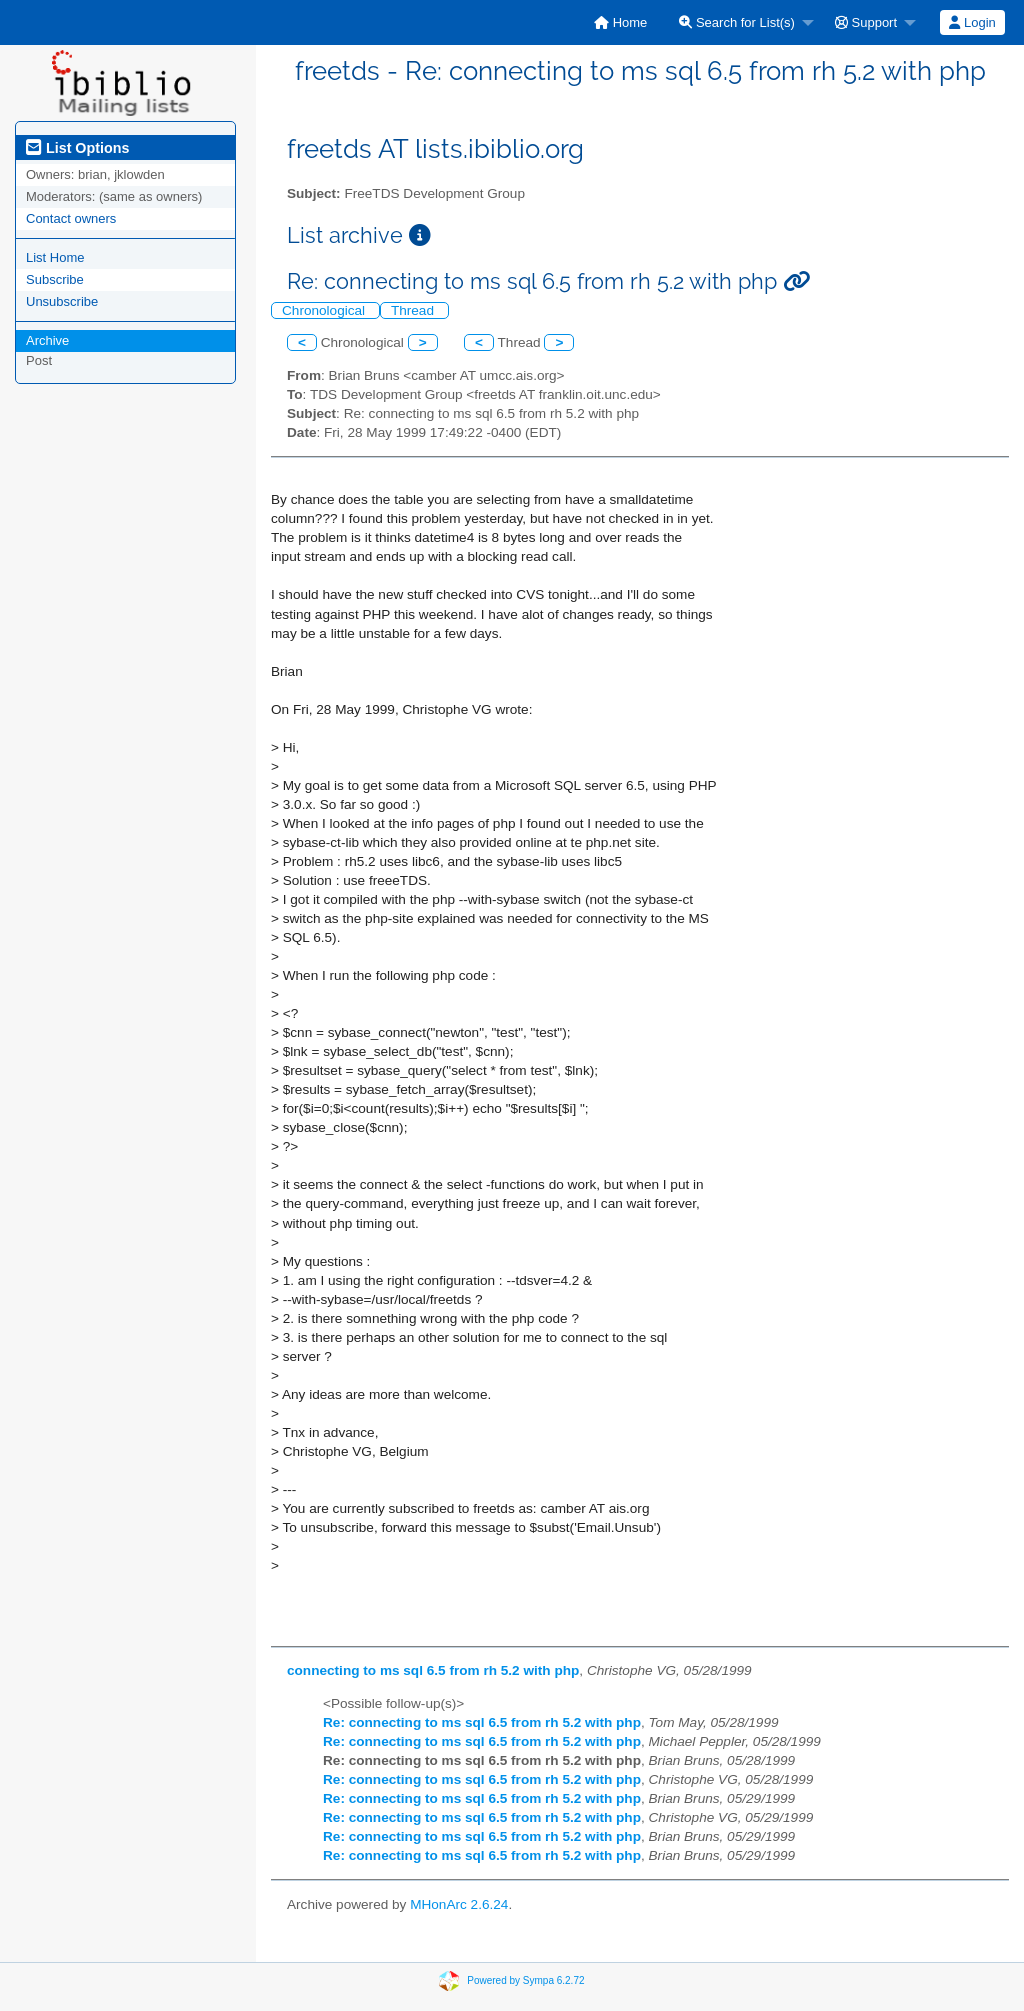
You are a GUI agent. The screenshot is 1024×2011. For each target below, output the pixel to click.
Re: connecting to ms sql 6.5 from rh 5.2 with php (482, 1722)
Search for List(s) (737, 22)
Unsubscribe (62, 301)
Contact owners (71, 218)
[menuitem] (620, 22)
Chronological (325, 310)
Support (866, 22)
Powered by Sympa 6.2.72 (525, 1979)
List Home (55, 257)
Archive (47, 340)
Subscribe (55, 279)
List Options (77, 148)
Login (972, 22)
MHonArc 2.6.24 (459, 1904)
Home (620, 22)
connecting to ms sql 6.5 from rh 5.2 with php (433, 1670)
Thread (414, 310)
